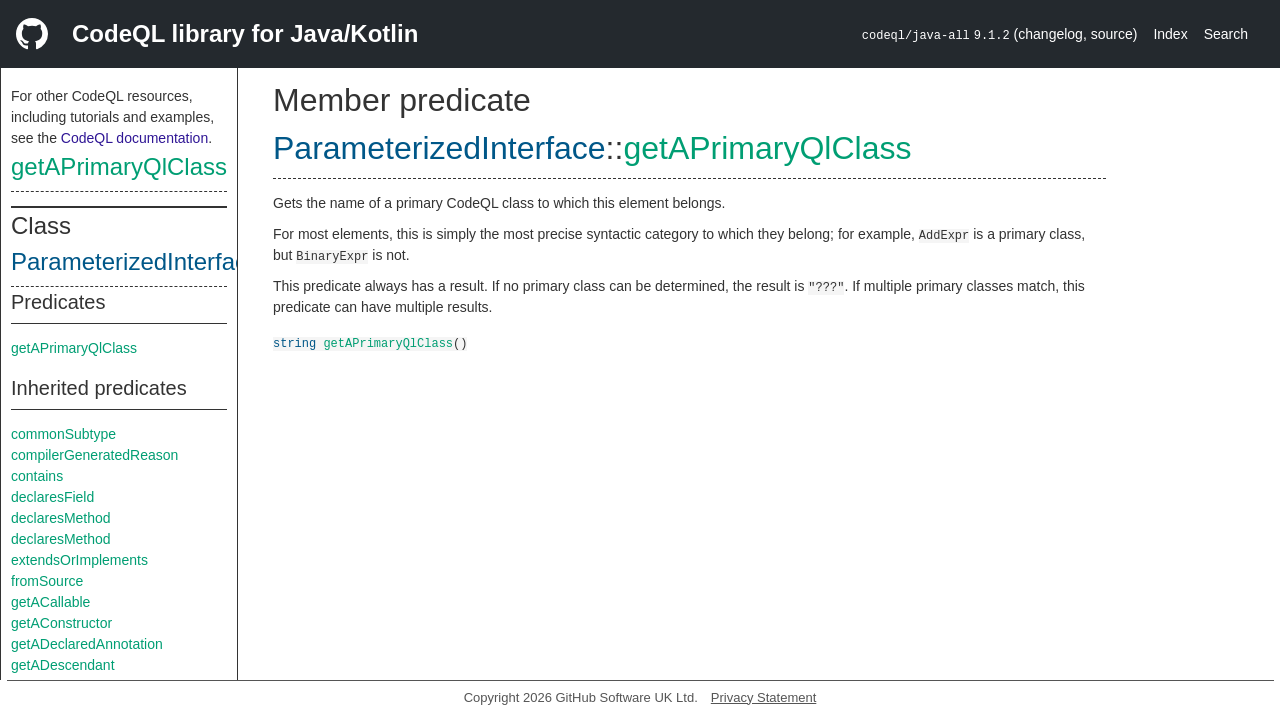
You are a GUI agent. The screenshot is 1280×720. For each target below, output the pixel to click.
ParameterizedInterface (135, 261)
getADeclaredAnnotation (87, 644)
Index (1170, 34)
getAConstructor (61, 623)
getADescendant (63, 665)
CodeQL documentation (134, 138)
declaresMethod (61, 518)
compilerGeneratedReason (94, 455)
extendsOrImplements (79, 560)
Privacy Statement (764, 697)
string (294, 342)
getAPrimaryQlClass (119, 166)
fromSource (47, 581)
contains (37, 476)
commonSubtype (63, 434)
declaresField (52, 497)
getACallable (50, 602)
